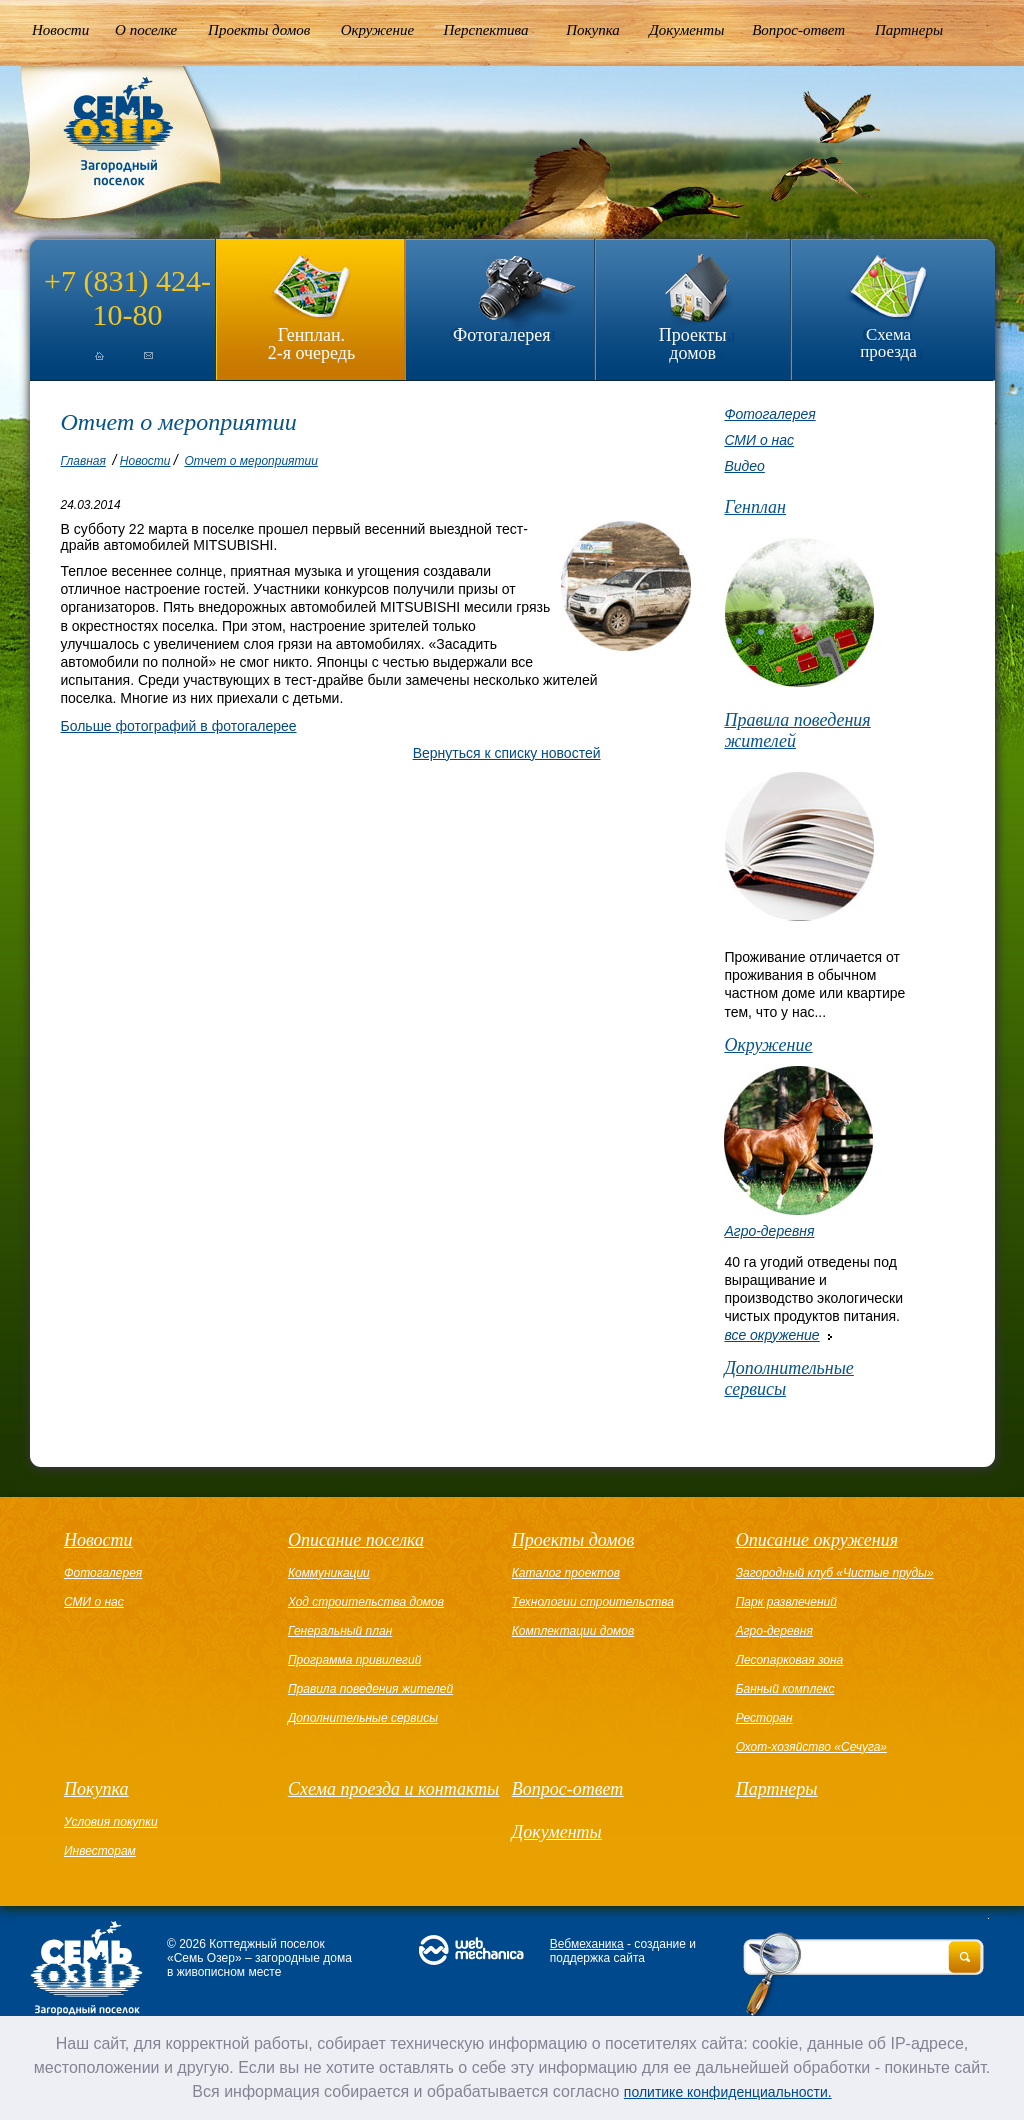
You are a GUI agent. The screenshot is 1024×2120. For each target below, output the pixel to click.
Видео (744, 466)
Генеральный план (340, 1631)
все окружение (771, 1335)
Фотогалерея (501, 335)
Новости (60, 30)
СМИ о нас (759, 440)
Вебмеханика (587, 1944)
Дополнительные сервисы (788, 1378)
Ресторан (764, 1718)
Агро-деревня (769, 1231)
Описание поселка (356, 1540)
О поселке (146, 30)
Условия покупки (111, 1822)
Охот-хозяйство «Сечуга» (811, 1747)
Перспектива (486, 30)
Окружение (377, 30)
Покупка (593, 30)
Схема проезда (888, 343)
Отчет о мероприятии (250, 461)
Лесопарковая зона (790, 1660)
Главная (83, 461)
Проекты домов (259, 30)
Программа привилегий (354, 1660)
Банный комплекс (785, 1689)
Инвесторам (100, 1851)
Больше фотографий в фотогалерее (179, 726)
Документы (686, 30)
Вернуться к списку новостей (507, 753)
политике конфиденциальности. (728, 2092)
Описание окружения (817, 1540)
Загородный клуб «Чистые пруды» (835, 1573)
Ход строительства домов (366, 1602)
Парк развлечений (786, 1602)
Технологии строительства (593, 1602)
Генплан (755, 507)
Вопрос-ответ (798, 30)
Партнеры (909, 30)
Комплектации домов (573, 1631)
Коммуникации (329, 1573)
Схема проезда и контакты (393, 1789)
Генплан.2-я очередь (311, 343)
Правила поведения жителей (797, 730)
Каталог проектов (566, 1573)
